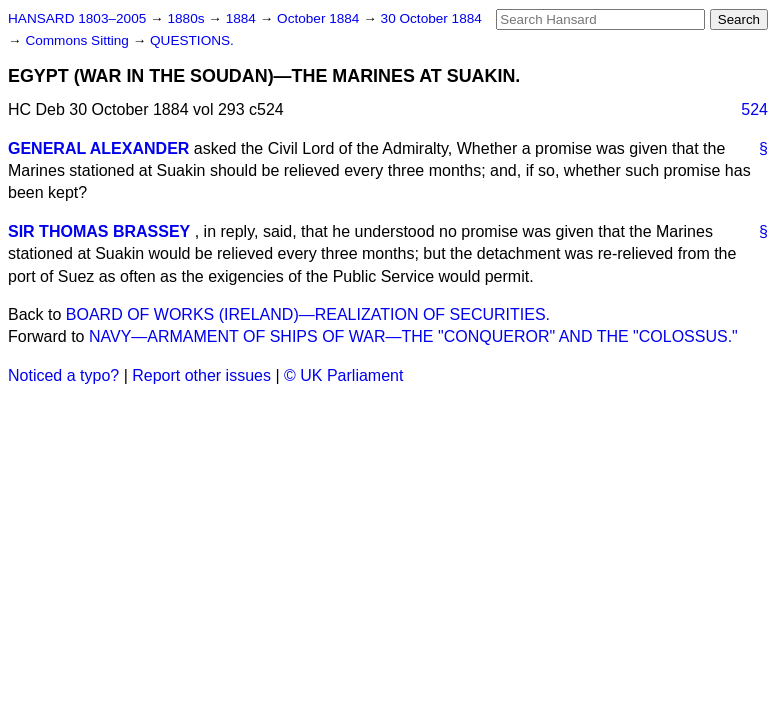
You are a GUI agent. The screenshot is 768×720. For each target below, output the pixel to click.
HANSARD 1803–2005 (77, 18)
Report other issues (201, 375)
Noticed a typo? (63, 375)
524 (754, 109)
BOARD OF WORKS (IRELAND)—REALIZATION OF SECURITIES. (308, 314)
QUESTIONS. (192, 40)
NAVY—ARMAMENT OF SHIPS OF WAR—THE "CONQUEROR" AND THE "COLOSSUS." (413, 336)
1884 (243, 18)
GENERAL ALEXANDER (98, 148)
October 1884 (320, 18)
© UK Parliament (343, 375)
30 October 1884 (431, 18)
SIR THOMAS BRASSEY (99, 231)
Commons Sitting (78, 40)
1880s (187, 18)
